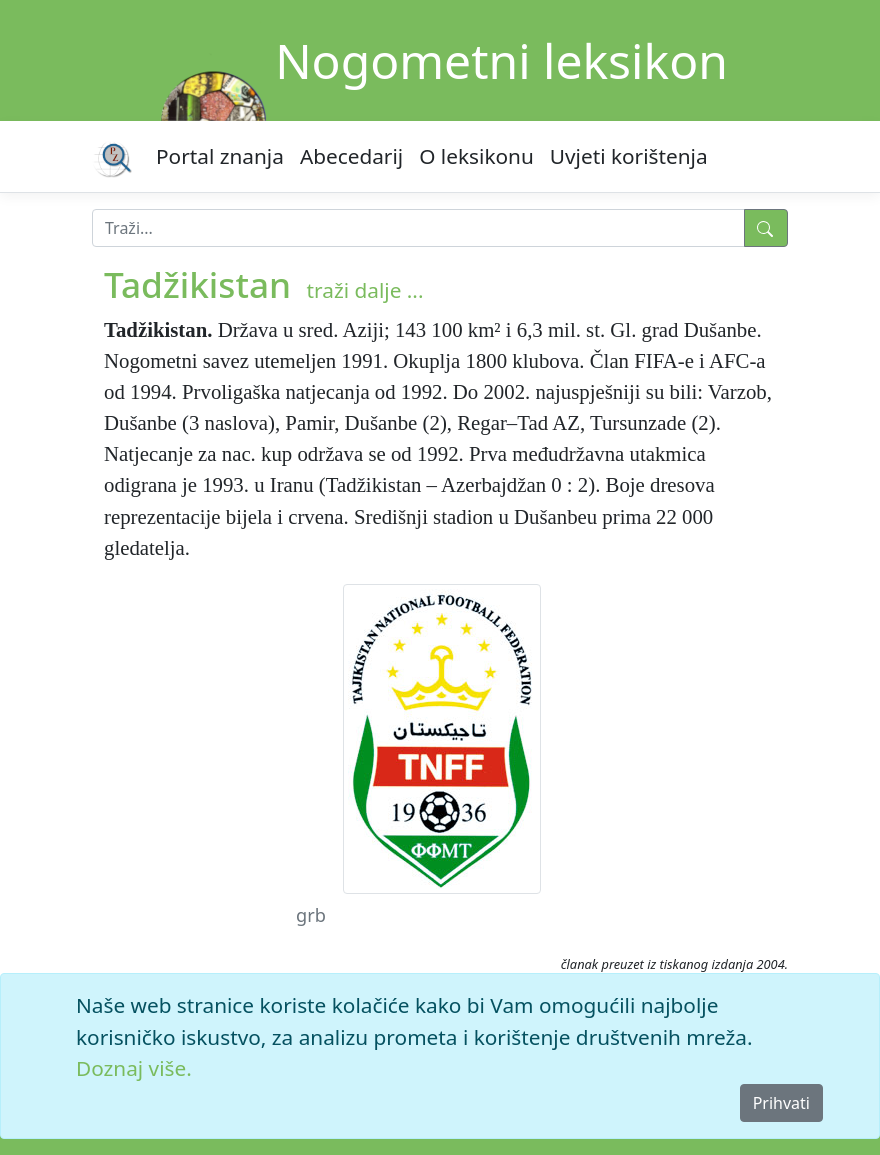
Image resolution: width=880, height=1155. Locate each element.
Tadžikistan (197, 284)
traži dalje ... (365, 290)
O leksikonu (476, 156)
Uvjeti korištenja (629, 156)
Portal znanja (220, 156)
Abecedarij (351, 156)
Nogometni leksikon (501, 60)
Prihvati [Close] (781, 1103)
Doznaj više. (134, 1068)
